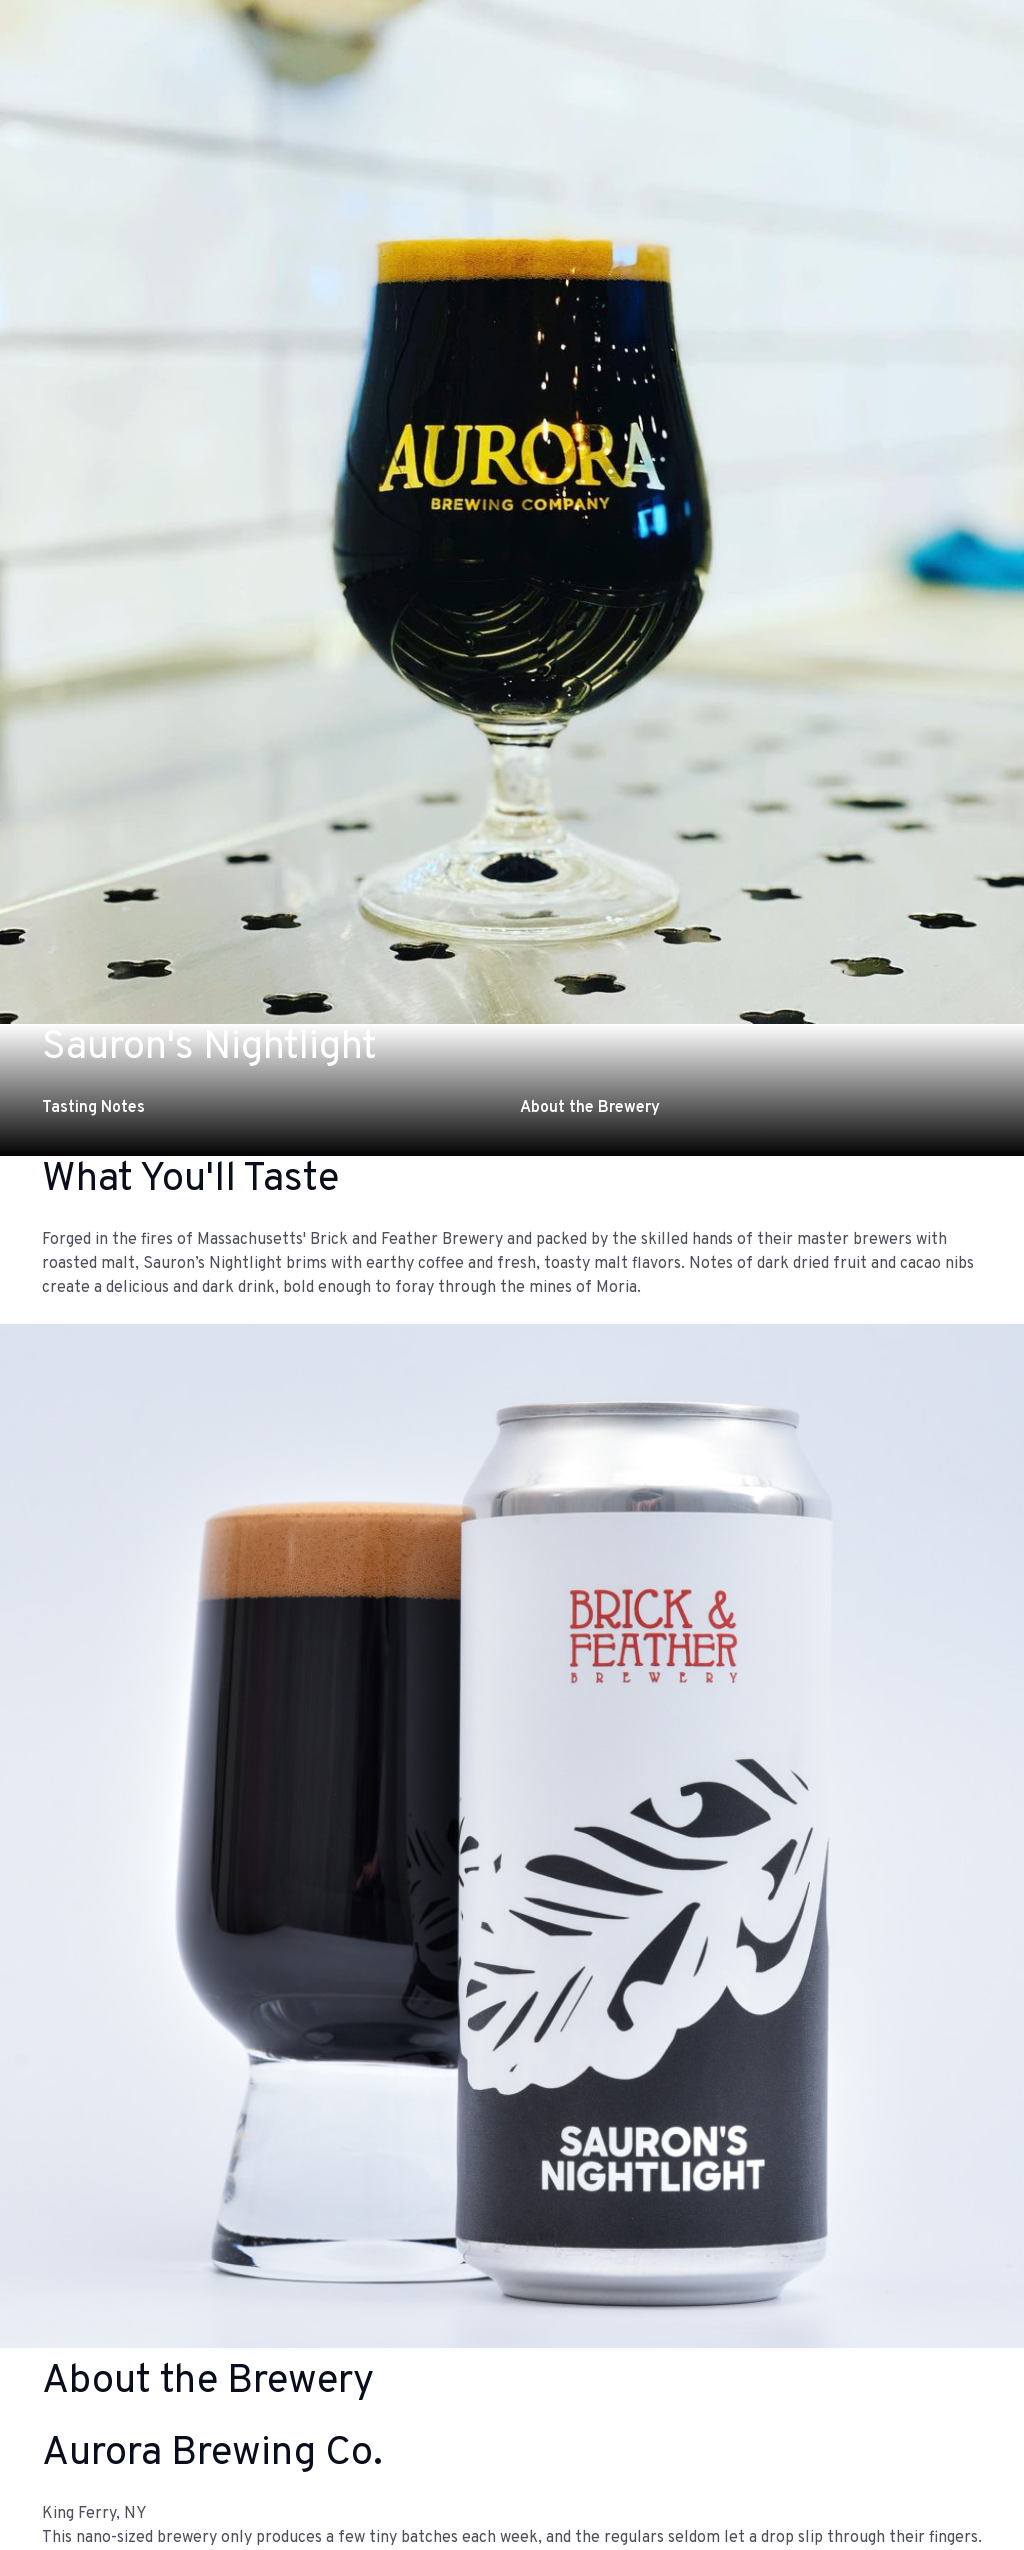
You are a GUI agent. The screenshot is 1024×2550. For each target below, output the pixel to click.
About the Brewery (590, 1108)
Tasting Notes (93, 1108)
